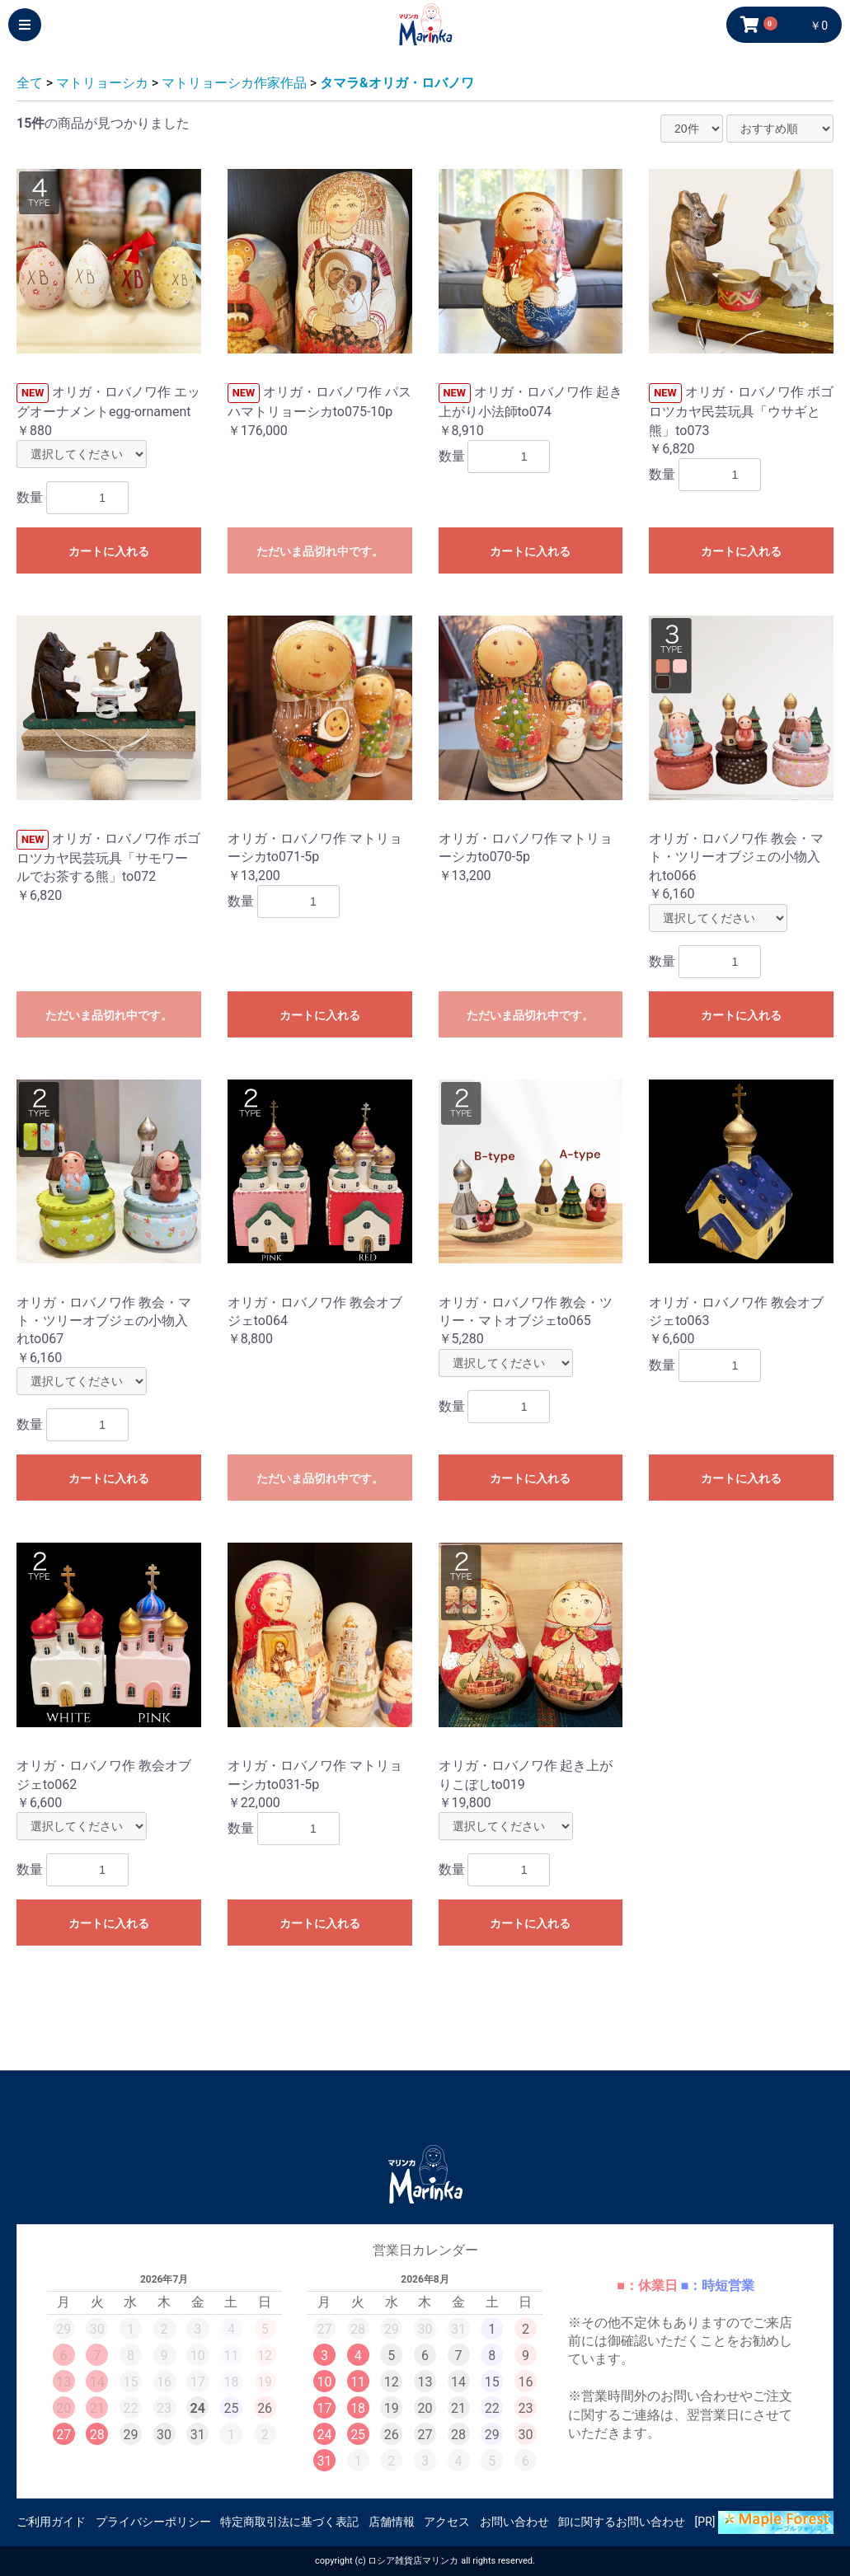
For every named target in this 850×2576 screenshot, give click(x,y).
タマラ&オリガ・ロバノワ (397, 83)
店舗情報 (392, 2521)
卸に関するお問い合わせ (621, 2521)
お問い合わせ (514, 2521)
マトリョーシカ (102, 83)
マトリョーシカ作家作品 (234, 83)
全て (29, 83)
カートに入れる (108, 551)
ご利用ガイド (51, 2521)
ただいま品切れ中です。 (319, 551)
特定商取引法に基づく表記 (289, 2521)
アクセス (447, 2521)
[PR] (764, 2522)
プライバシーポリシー (153, 2521)
